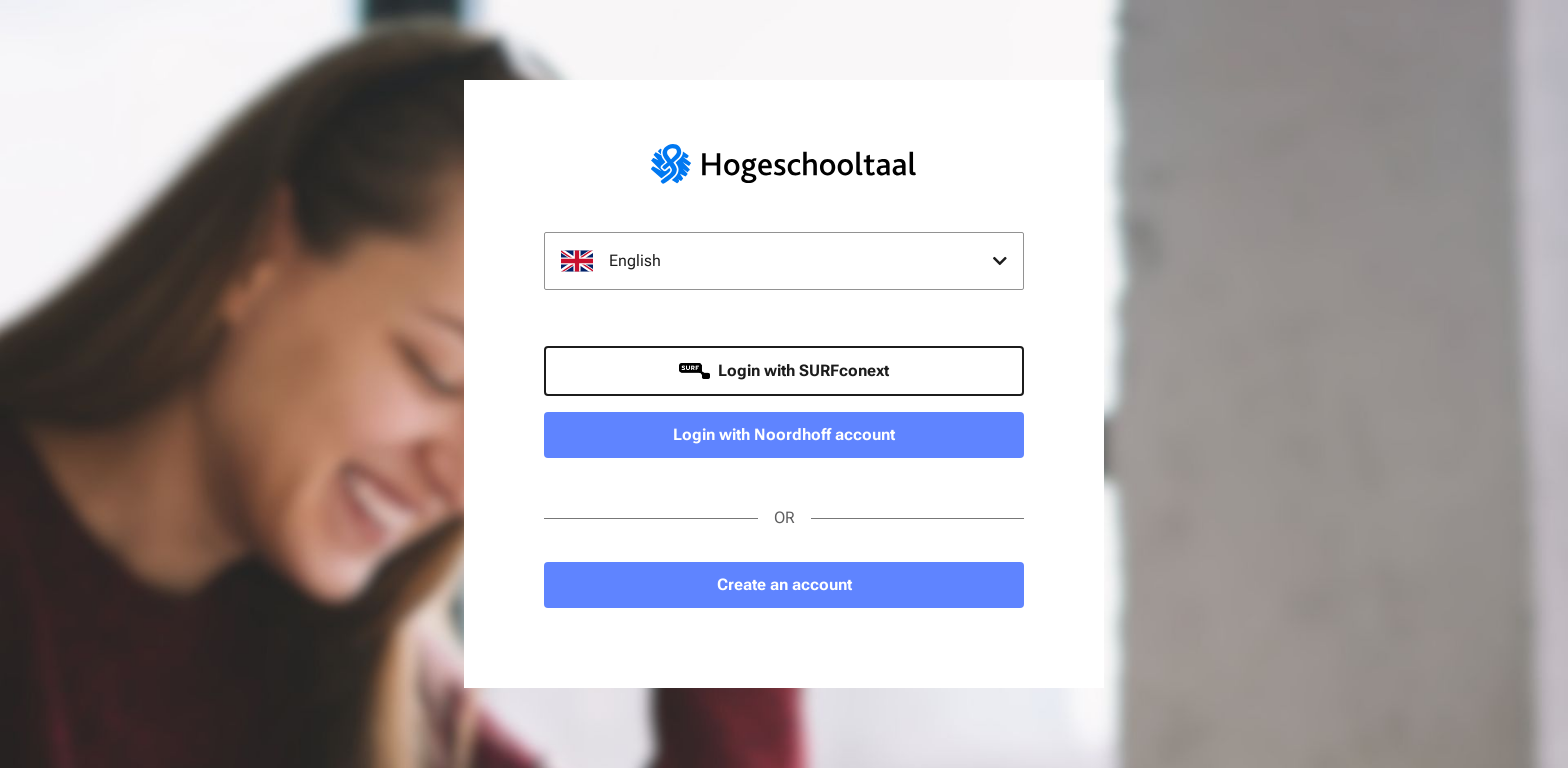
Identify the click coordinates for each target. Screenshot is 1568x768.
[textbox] (784, 261)
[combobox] (784, 261)
